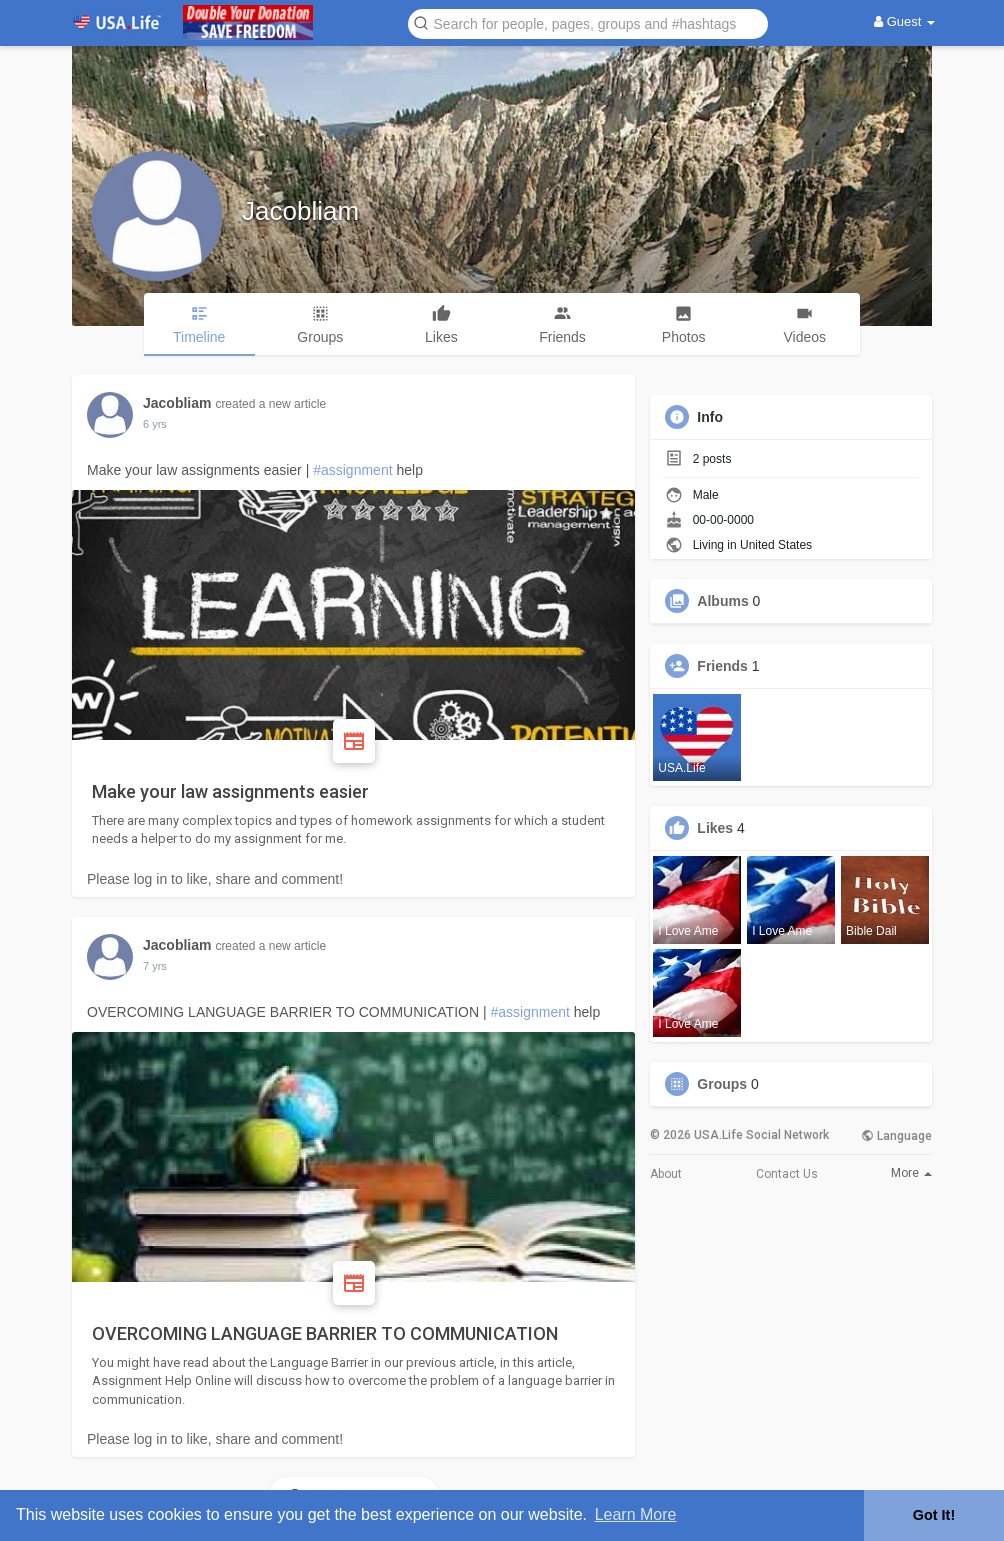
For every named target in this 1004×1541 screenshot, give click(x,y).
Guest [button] (904, 21)
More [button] (911, 1173)
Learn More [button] (636, 1514)
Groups (722, 1084)
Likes (715, 828)
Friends (722, 666)
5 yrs (155, 424)
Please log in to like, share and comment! (215, 879)
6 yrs (155, 966)
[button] (588, 22)
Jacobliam (300, 211)
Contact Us (787, 1174)
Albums (722, 601)
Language (896, 1136)
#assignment (352, 470)
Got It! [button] (934, 1515)
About (666, 1174)
